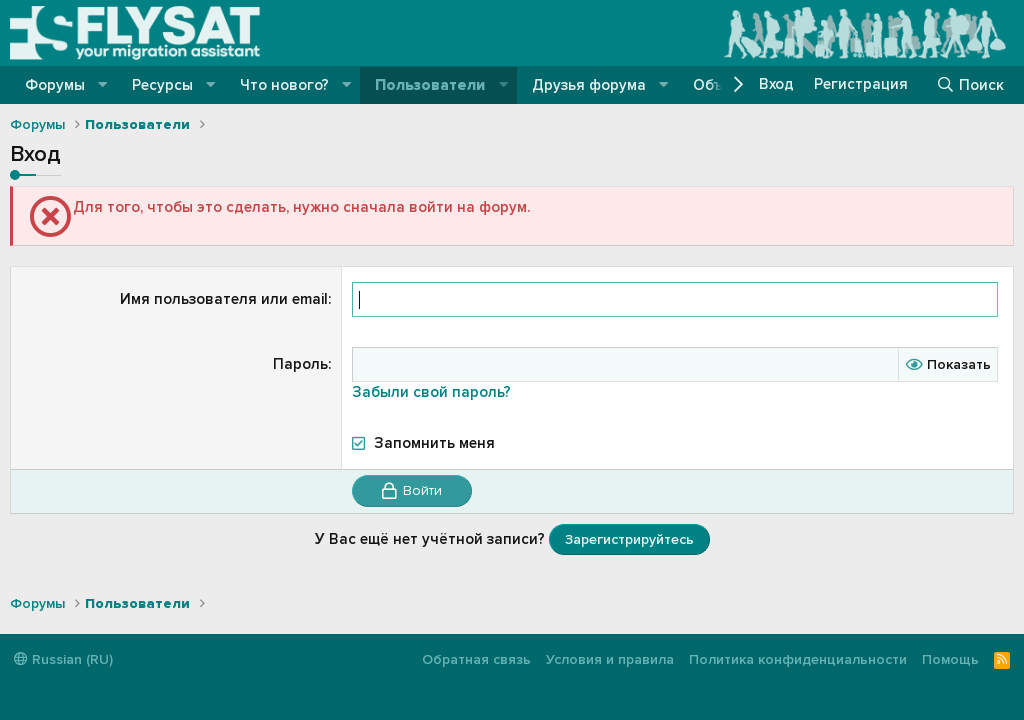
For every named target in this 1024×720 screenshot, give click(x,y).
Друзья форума (589, 85)
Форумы (55, 85)
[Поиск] (970, 85)
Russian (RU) (63, 659)
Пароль (300, 364)
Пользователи (430, 85)
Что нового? (284, 85)
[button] (103, 85)
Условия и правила (610, 659)
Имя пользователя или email (224, 299)
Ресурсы (162, 85)
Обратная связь (476, 659)
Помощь (950, 659)
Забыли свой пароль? (431, 392)
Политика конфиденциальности (798, 659)
